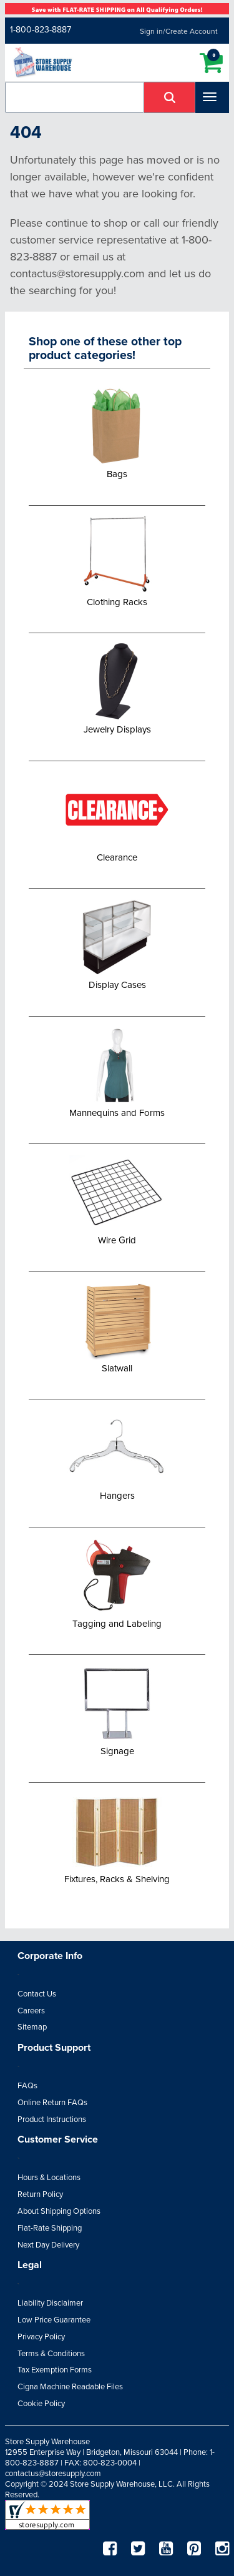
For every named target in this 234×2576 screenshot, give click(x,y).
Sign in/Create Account (179, 31)
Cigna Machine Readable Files (70, 2387)
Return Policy (40, 2194)
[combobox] (75, 97)
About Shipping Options (58, 2211)
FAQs (27, 2086)
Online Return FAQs (52, 2103)
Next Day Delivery (48, 2245)
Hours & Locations (48, 2178)
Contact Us (36, 1994)
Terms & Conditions (51, 2354)
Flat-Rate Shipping (49, 2228)
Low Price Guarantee (53, 2320)
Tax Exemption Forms (54, 2370)
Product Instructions (51, 2119)
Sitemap (32, 2027)
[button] (169, 97)
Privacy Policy (41, 2337)
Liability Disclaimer (50, 2303)
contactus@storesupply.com (53, 2474)
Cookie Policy (41, 2404)
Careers (31, 2011)
